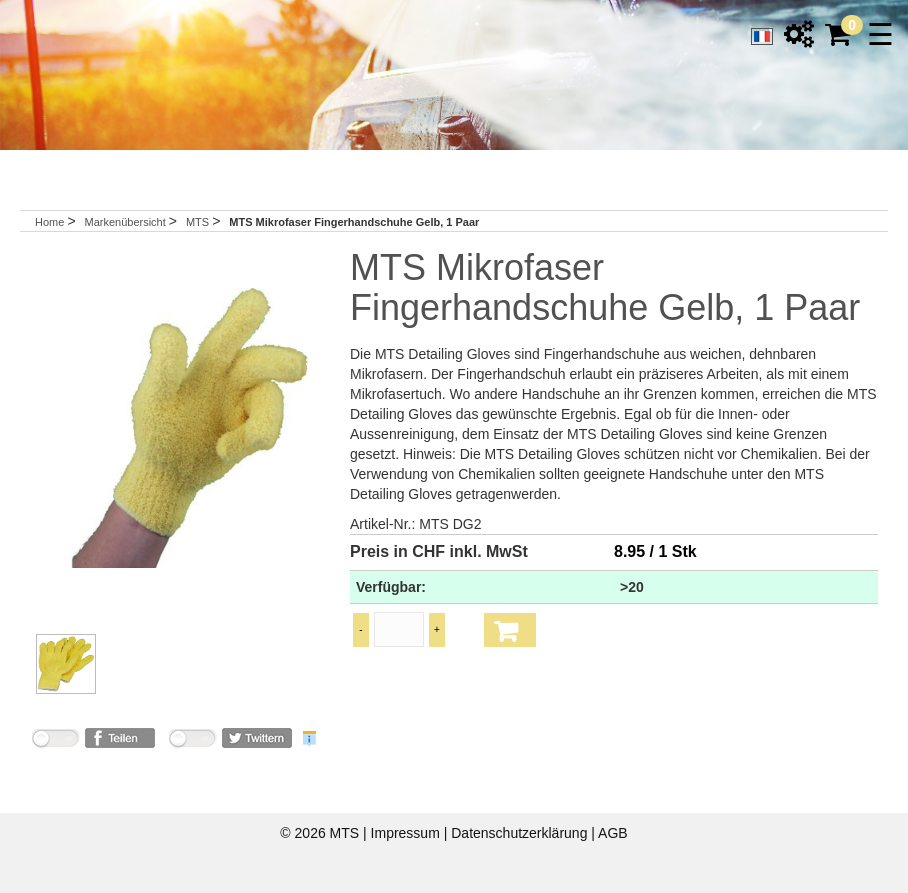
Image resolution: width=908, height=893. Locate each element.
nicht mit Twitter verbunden (192, 741)
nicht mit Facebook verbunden (55, 741)
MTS (199, 222)
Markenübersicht (126, 222)
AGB (613, 833)
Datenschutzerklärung (521, 833)
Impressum (407, 833)
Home (49, 222)
